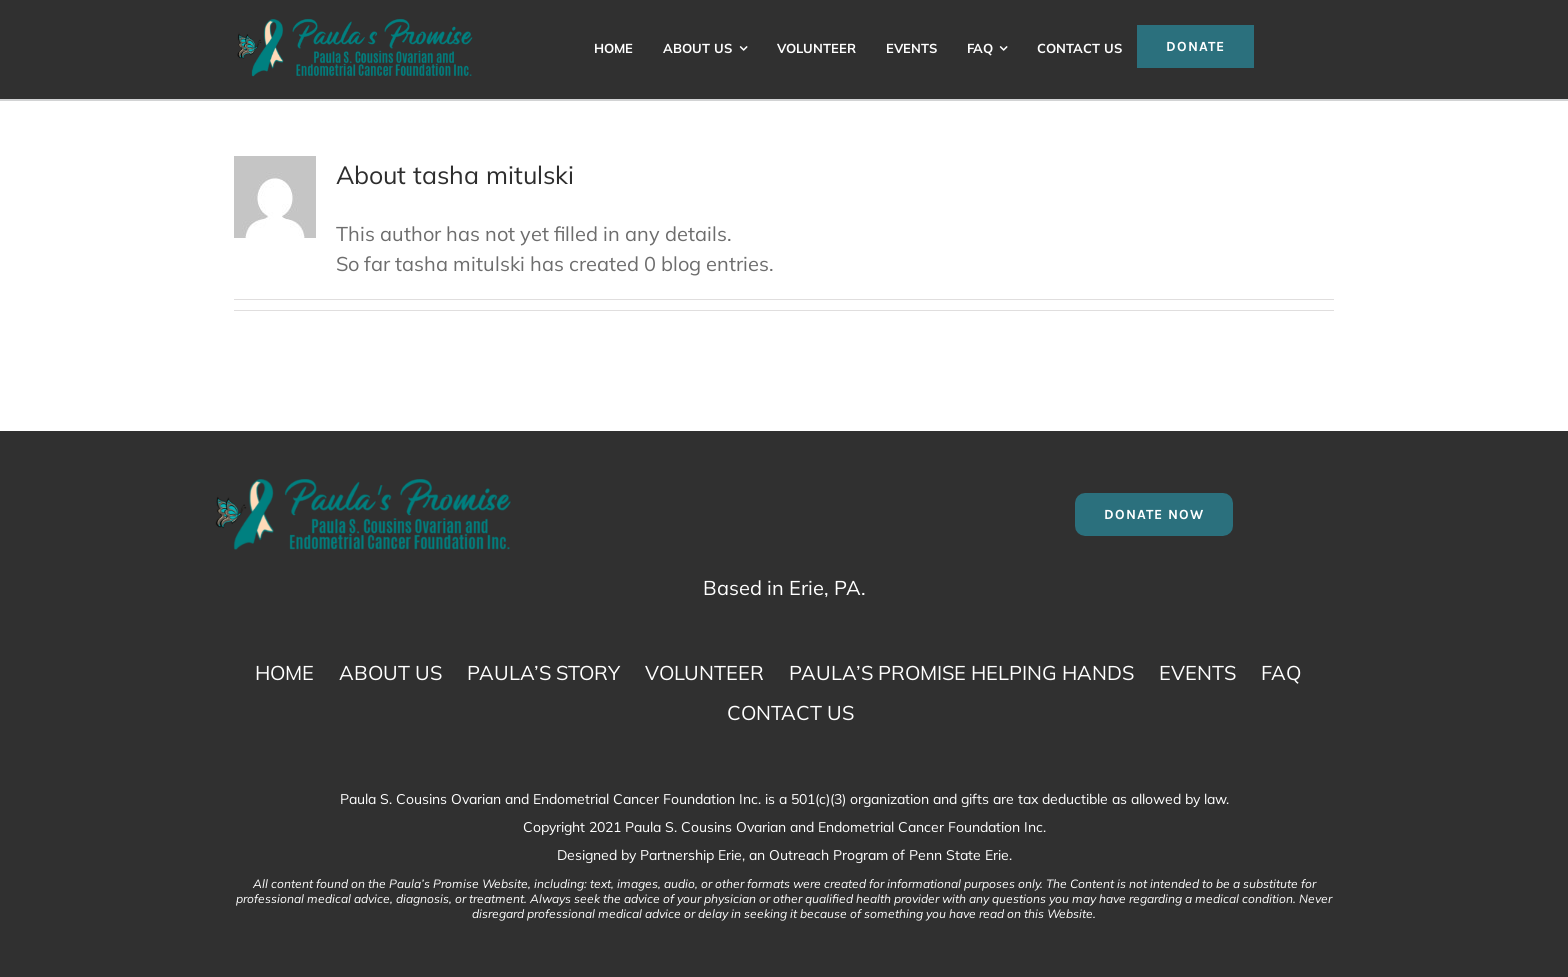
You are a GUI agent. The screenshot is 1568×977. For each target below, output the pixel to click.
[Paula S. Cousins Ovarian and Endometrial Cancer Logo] (355, 24)
